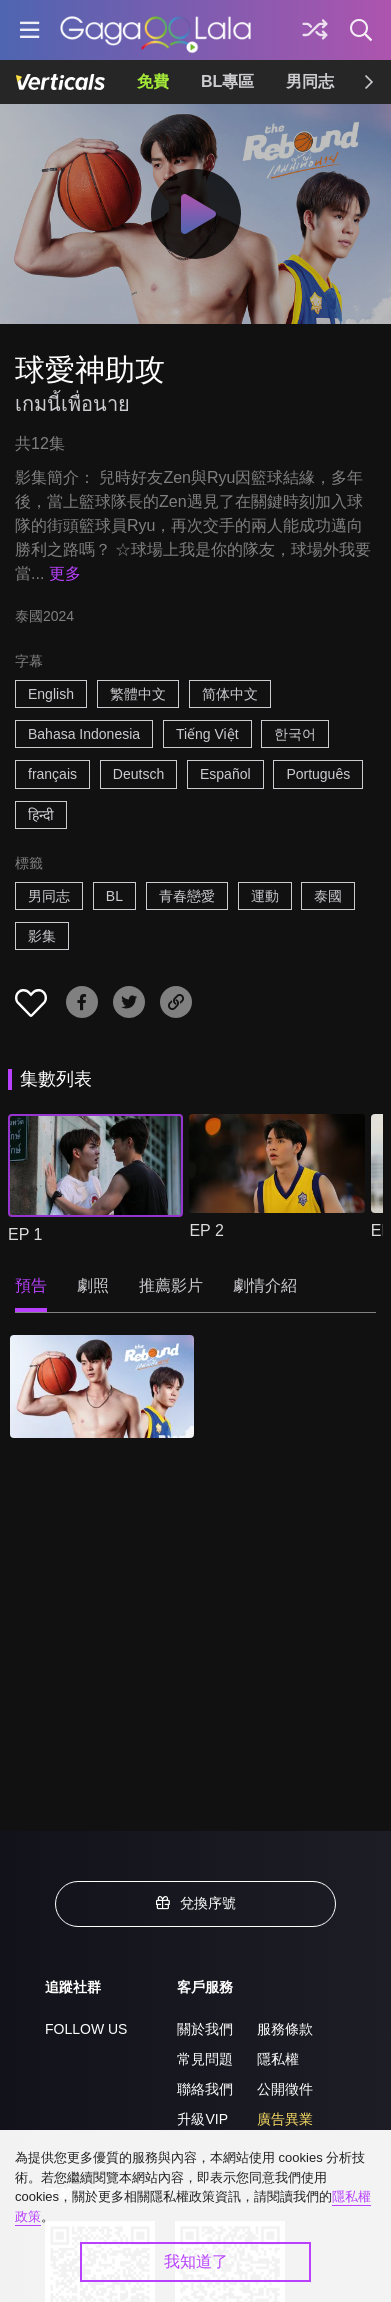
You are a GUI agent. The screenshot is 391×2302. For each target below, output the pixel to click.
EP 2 (206, 1230)
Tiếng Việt (207, 734)
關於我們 (205, 2029)
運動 (265, 896)
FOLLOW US (86, 2029)
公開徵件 (285, 2089)
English (51, 694)
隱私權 (278, 2059)
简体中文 (230, 694)
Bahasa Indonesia (84, 734)
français (52, 774)
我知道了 (196, 2261)
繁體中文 (138, 694)
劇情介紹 (265, 1285)
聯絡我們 (205, 2089)
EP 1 (25, 1234)
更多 (65, 573)
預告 (31, 1285)
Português (318, 774)
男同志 (310, 81)
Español (225, 774)
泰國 (328, 896)
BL (114, 896)
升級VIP (202, 2119)
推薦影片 (171, 1285)
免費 (153, 81)
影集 (42, 936)
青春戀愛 (187, 896)
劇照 (93, 1285)
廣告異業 (285, 2119)
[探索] (315, 30)
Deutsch (138, 774)
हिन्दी (41, 815)
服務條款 (285, 2029)
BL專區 (227, 81)
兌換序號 (196, 1903)
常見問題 (205, 2059)
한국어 (295, 734)
